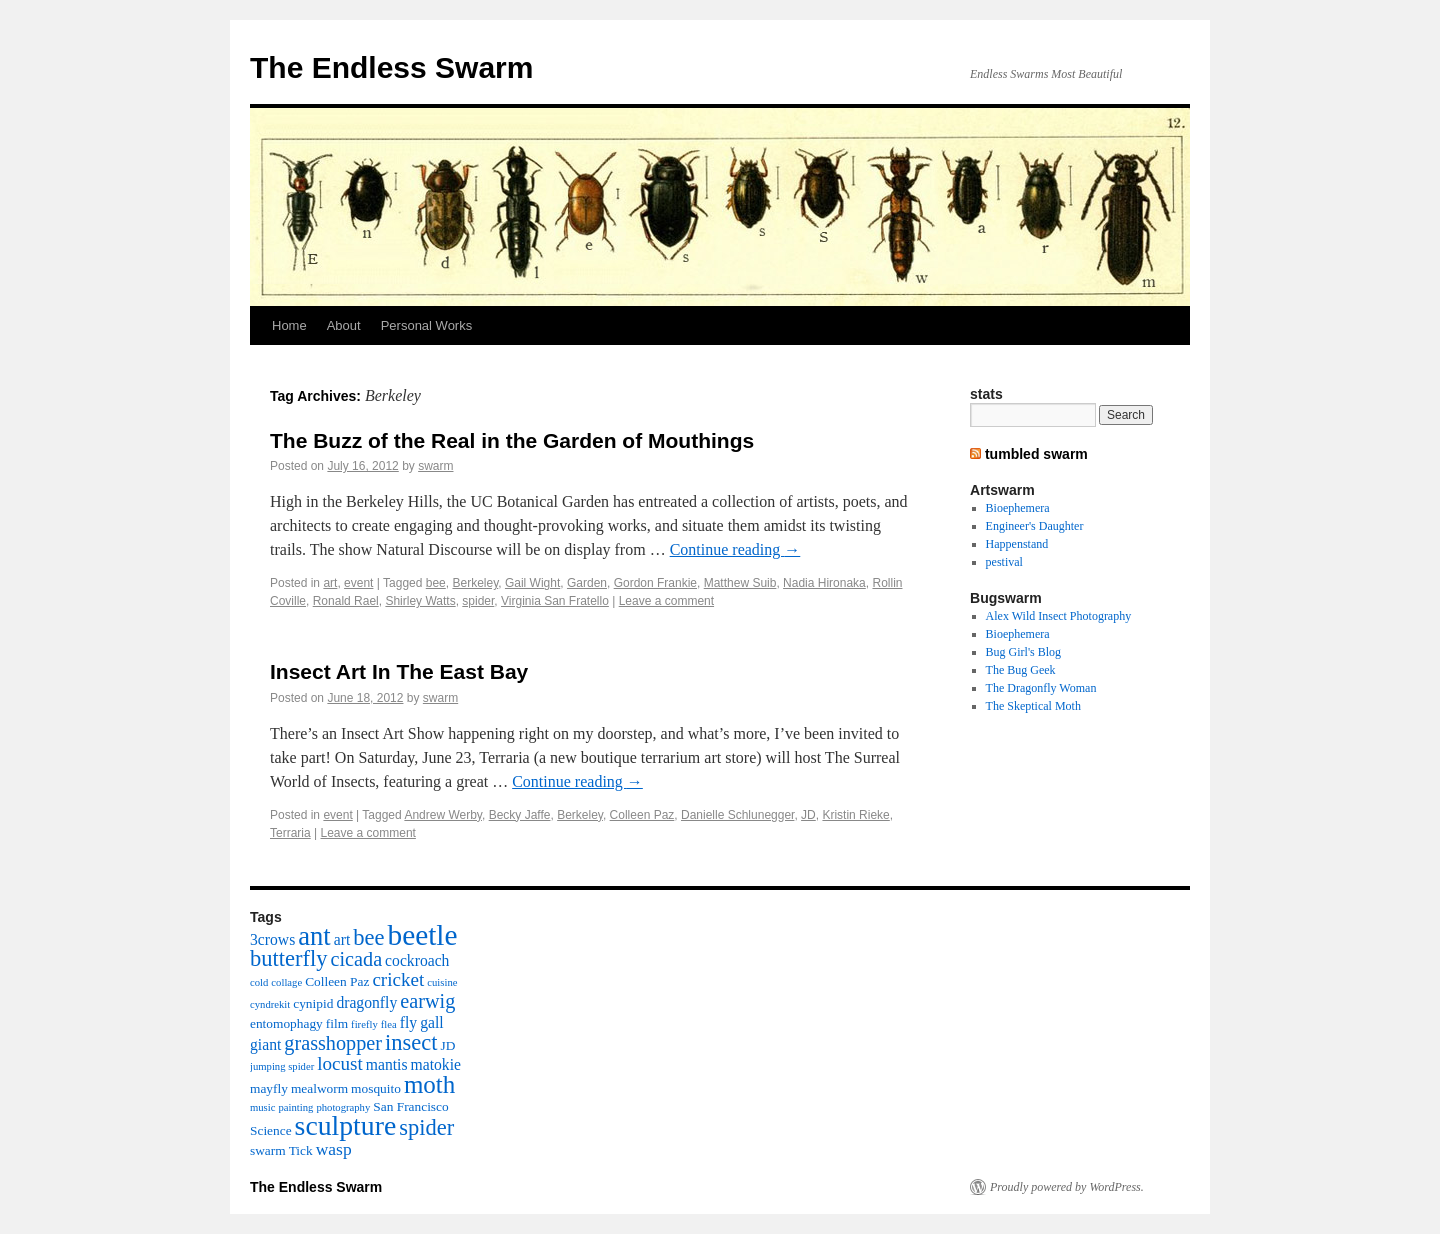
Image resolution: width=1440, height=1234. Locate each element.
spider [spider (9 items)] (426, 1127)
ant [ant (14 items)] (314, 936)
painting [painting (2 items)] (295, 1107)
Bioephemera (1018, 508)
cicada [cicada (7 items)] (356, 959)
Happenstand (1017, 544)
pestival (1004, 562)
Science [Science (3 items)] (271, 1130)
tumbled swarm (1036, 454)
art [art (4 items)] (342, 939)
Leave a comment (666, 601)
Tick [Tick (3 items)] (301, 1150)
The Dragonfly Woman (1041, 688)
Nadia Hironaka (824, 583)
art (330, 583)
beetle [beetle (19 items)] (422, 935)
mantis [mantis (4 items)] (387, 1064)
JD (808, 815)
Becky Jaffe (520, 815)
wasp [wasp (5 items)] (334, 1149)
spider (478, 601)
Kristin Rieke (855, 815)
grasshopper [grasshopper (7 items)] (333, 1043)
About (344, 325)
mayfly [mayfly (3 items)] (269, 1088)
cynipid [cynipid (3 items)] (313, 1003)
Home (289, 325)
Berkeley (475, 583)
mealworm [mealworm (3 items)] (319, 1088)
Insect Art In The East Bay (399, 671)
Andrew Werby (443, 815)
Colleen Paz (642, 815)
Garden (587, 583)
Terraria (290, 833)
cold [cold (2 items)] (259, 982)
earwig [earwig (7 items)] (427, 1001)
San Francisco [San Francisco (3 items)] (410, 1106)
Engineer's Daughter (1035, 526)
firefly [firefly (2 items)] (364, 1024)
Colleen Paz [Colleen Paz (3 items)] (337, 981)
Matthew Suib (740, 583)
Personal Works (427, 325)
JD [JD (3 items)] (448, 1045)
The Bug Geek (1021, 670)
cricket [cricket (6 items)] (398, 979)
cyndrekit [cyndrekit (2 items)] (270, 1004)
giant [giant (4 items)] (265, 1044)
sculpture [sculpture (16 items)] (346, 1125)
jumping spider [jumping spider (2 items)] (282, 1066)
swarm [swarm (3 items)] (268, 1150)
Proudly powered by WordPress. (1067, 1187)
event (358, 583)
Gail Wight (532, 583)
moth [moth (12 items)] (429, 1084)
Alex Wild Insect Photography (1059, 616)
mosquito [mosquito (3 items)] (376, 1088)
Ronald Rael (346, 601)
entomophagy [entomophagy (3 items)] (286, 1023)
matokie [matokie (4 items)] (436, 1064)
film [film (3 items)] (337, 1023)
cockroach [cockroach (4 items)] (417, 960)
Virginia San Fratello (555, 601)
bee (436, 583)
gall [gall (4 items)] (431, 1022)
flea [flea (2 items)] (389, 1024)
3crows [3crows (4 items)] (272, 939)
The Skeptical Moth (1033, 706)
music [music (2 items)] (262, 1107)
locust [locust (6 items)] (340, 1063)
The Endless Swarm (391, 67)
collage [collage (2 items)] (286, 982)
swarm (435, 466)
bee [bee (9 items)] (368, 937)
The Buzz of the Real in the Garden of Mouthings (512, 440)
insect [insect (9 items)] (411, 1042)
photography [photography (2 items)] (343, 1107)
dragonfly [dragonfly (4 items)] (366, 1002)
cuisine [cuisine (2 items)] (442, 982)
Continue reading (735, 549)
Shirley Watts (420, 601)
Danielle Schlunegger (737, 815)
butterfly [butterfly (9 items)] (288, 958)
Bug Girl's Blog (1024, 652)
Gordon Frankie (655, 583)
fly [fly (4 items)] (408, 1022)
